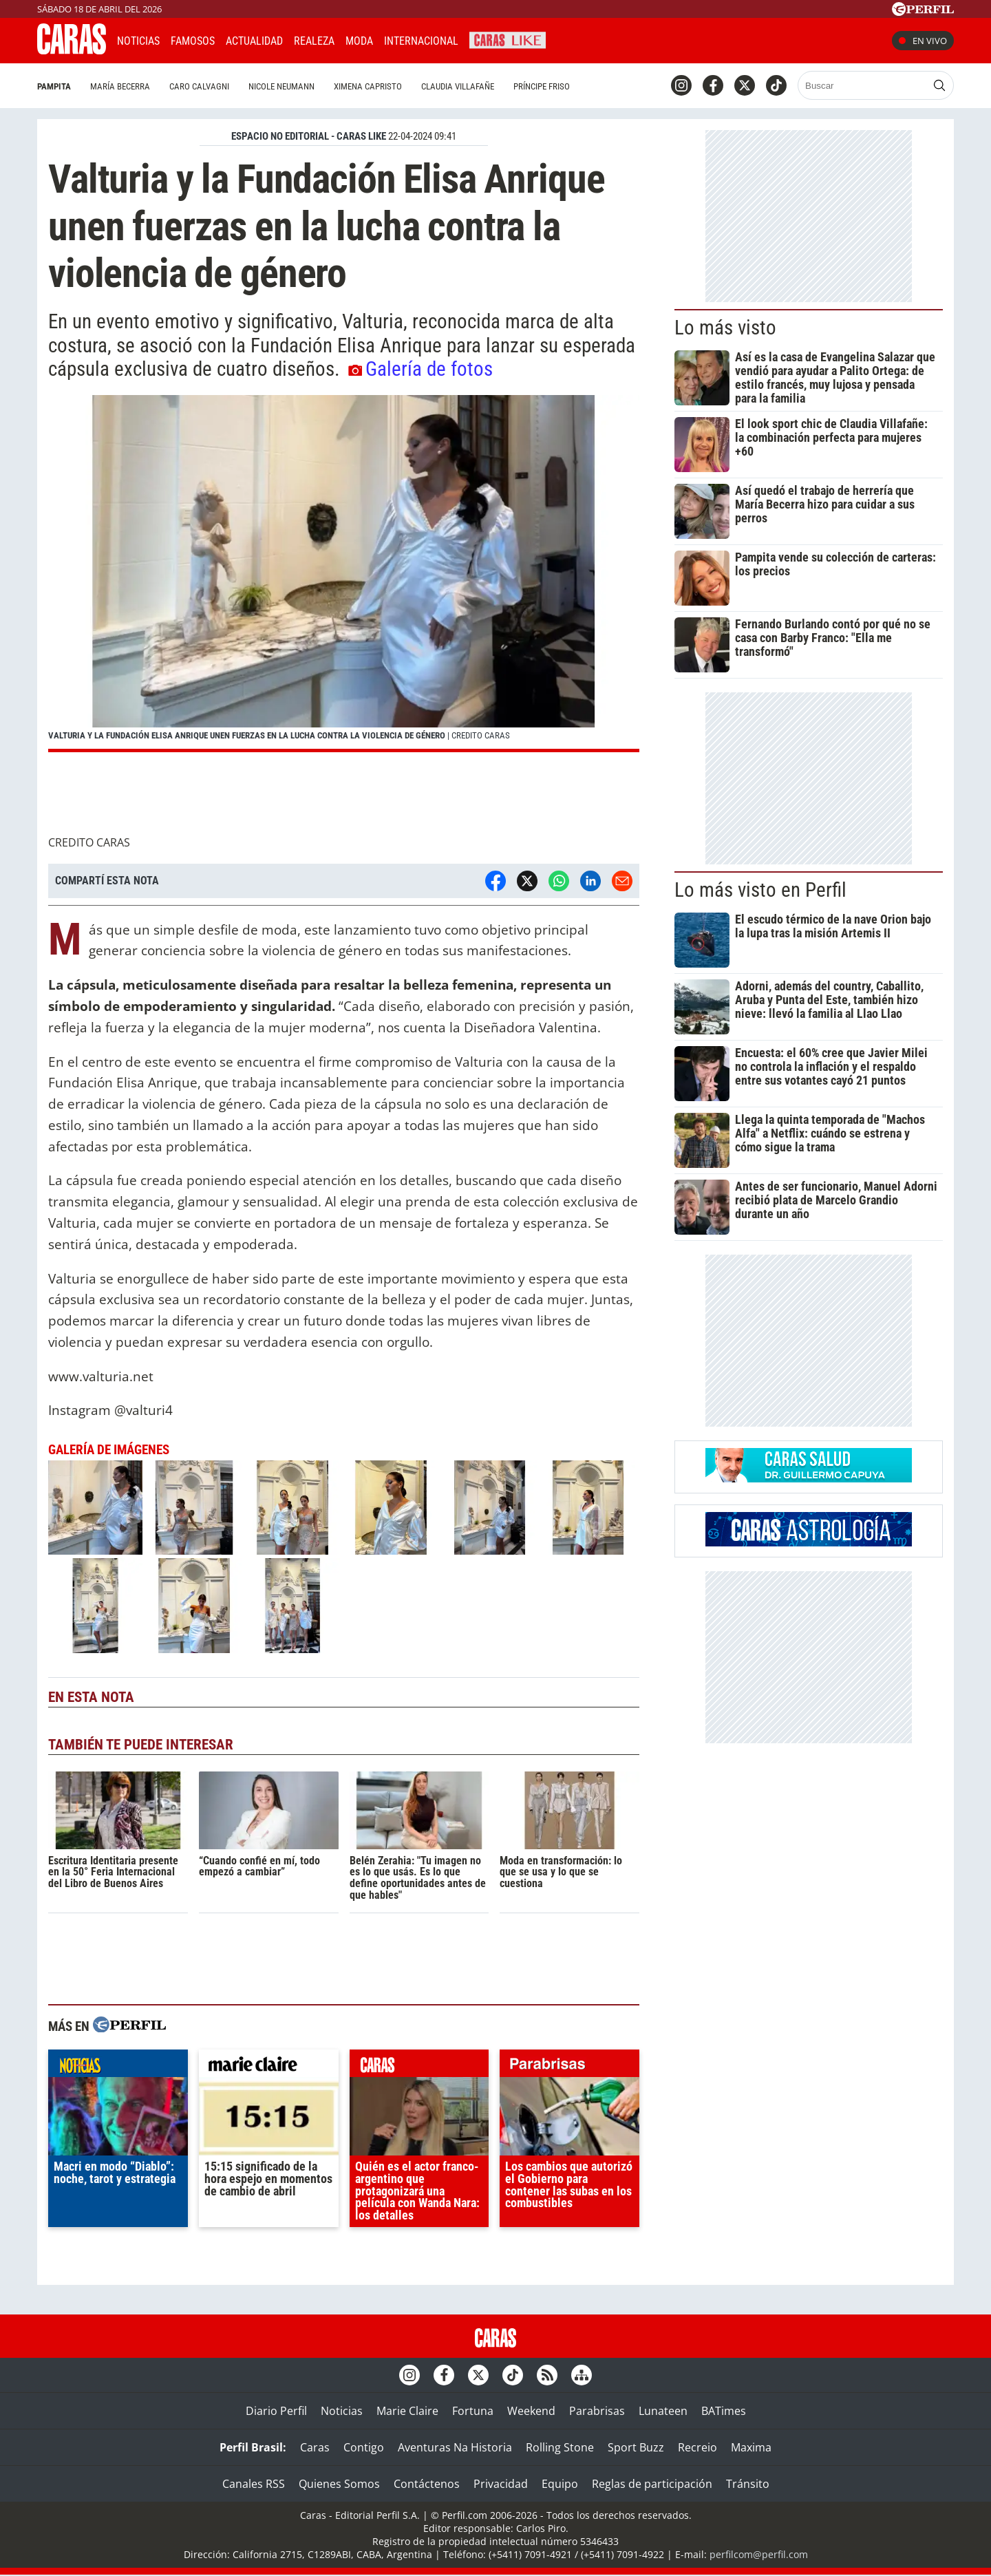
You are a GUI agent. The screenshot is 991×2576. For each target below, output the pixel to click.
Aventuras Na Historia (455, 2447)
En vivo (923, 40)
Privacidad (500, 2483)
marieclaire (269, 2066)
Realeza (314, 40)
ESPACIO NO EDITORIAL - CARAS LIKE (308, 136)
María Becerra (120, 86)
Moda (359, 40)
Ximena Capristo (368, 86)
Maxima (751, 2447)
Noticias (138, 40)
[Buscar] (863, 85)
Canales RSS (253, 2483)
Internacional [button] (421, 40)
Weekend (531, 2410)
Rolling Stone (560, 2447)
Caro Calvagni (199, 86)
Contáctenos (427, 2483)
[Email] (622, 881)
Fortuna (472, 2410)
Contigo (363, 2447)
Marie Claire (407, 2410)
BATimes (723, 2410)
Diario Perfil (276, 2410)
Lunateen (663, 2410)
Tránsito (747, 2483)
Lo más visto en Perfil (760, 890)
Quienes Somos (339, 2483)
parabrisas (569, 2066)
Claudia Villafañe (457, 86)
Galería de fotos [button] (420, 369)
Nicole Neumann (281, 86)
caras (419, 2066)
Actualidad (254, 40)
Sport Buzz (636, 2447)
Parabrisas (597, 2410)
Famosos (193, 40)
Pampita (54, 86)
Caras (315, 2447)
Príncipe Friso (541, 86)
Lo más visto (725, 327)
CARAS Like (507, 39)
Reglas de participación (652, 2483)
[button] (343, 573)
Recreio (697, 2447)
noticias (118, 2066)
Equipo (560, 2483)
